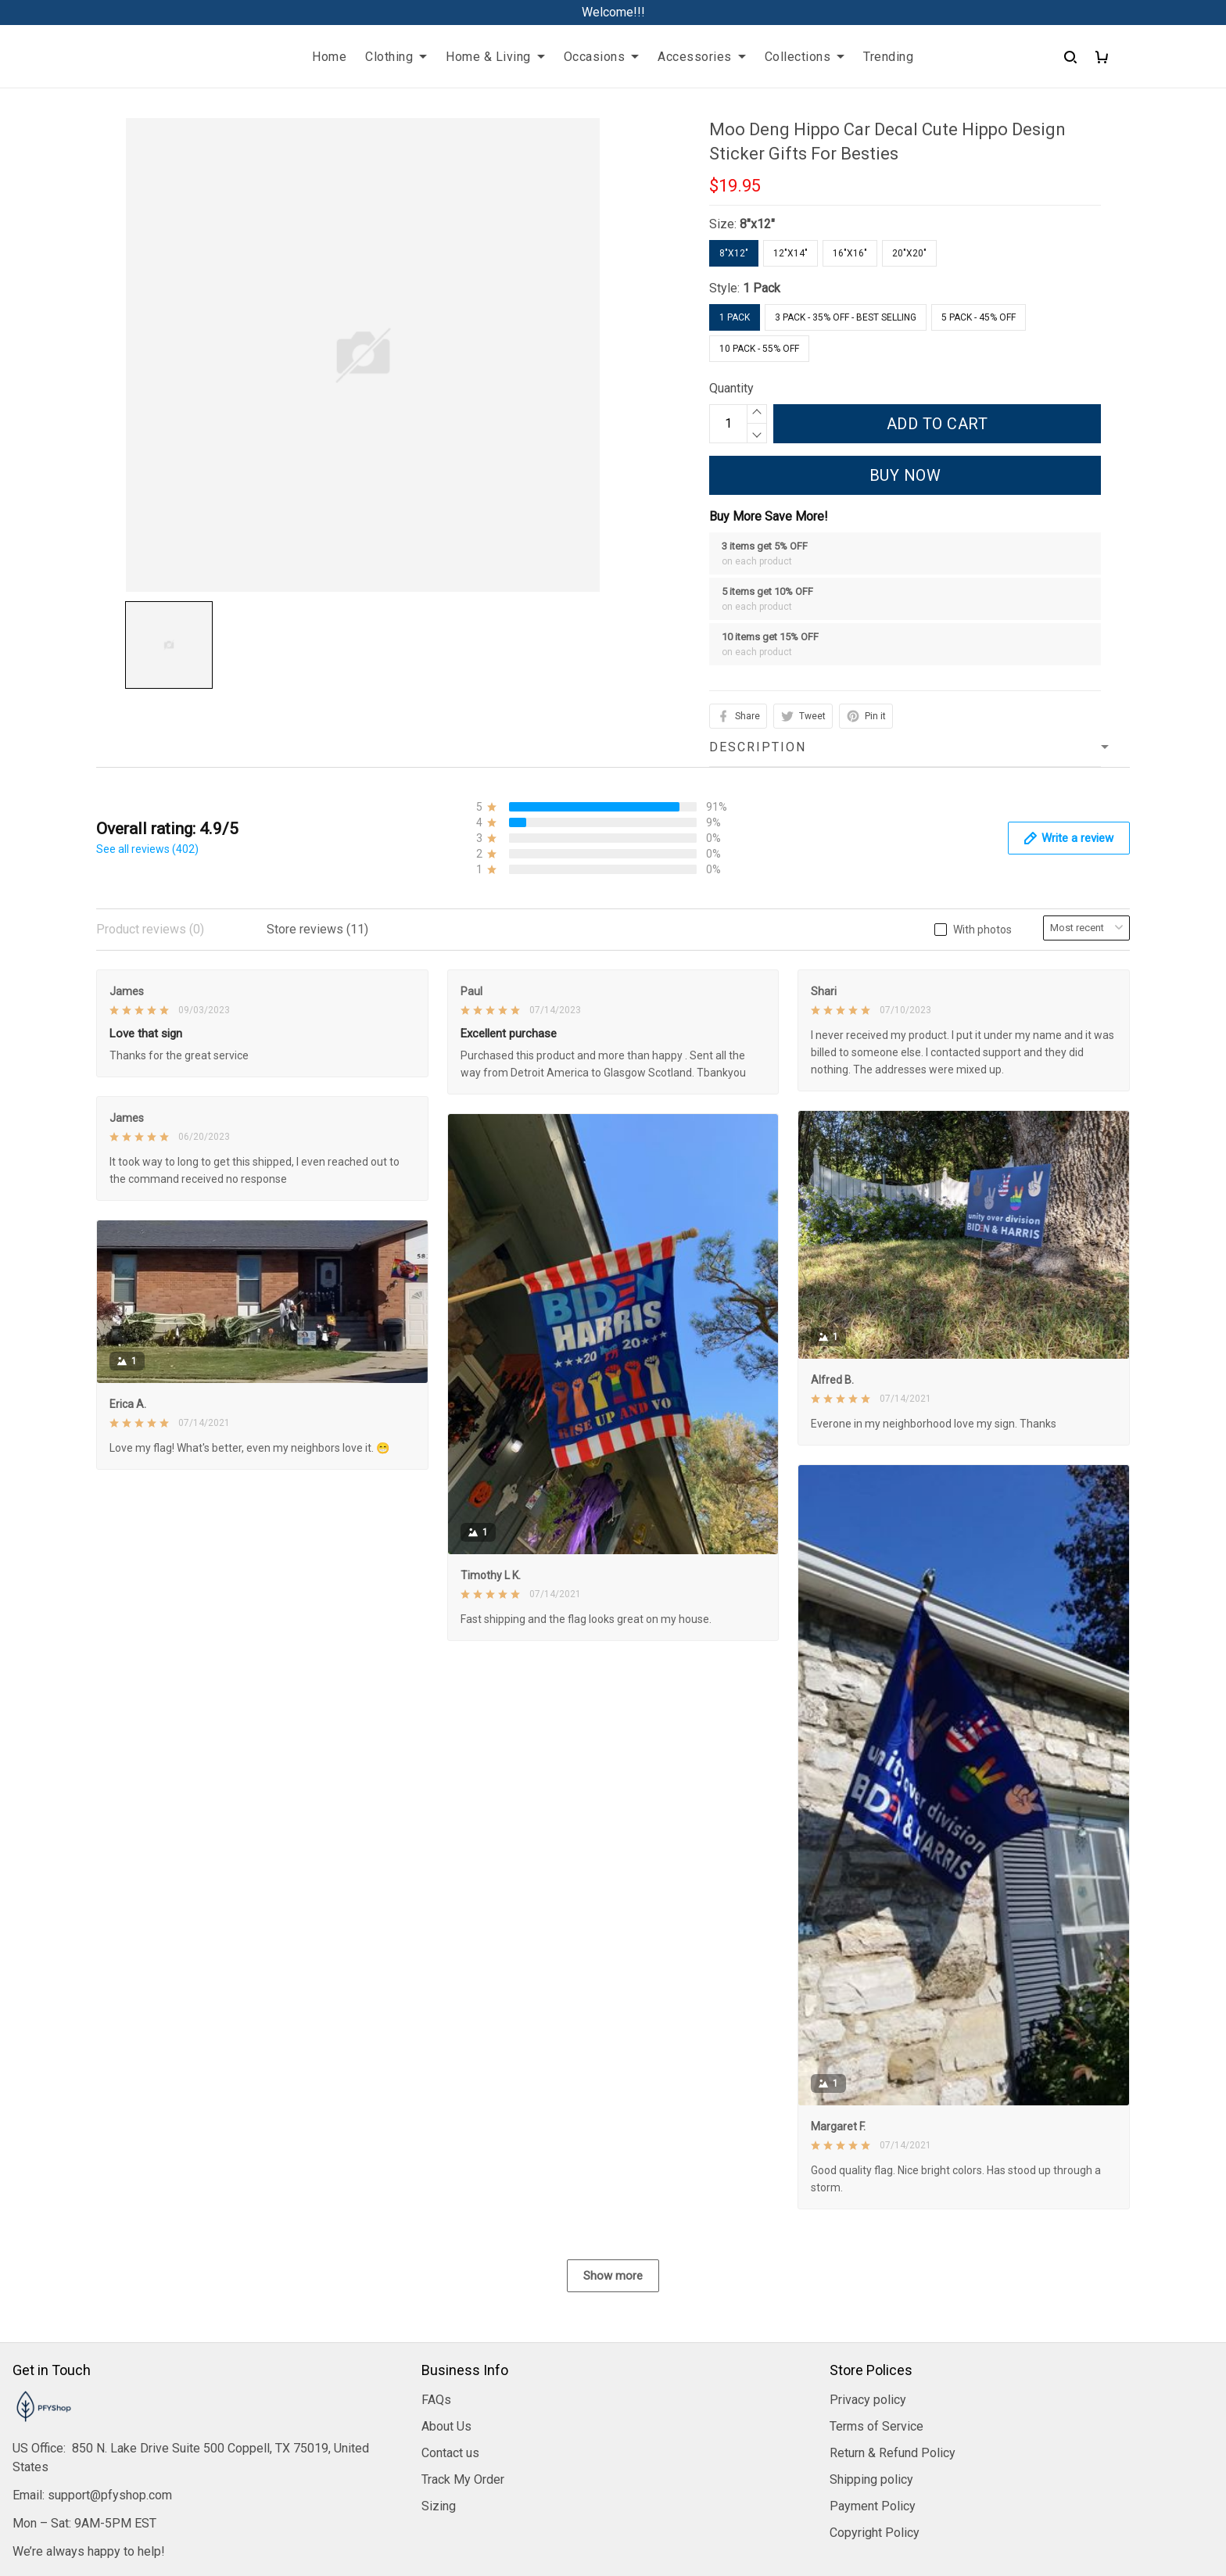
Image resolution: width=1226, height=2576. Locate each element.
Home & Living (495, 56)
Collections (805, 56)
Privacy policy (868, 2399)
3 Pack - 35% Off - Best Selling (845, 317)
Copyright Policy (875, 2532)
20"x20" (909, 253)
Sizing (438, 2506)
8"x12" (757, 224)
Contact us (450, 2452)
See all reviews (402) (147, 849)
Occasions (602, 56)
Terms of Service (876, 2426)
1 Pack (761, 288)
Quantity (731, 388)
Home (329, 56)
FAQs (436, 2399)
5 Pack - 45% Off (978, 317)
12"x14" (790, 253)
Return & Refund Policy (892, 2452)
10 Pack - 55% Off (759, 348)
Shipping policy (871, 2479)
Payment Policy (873, 2506)
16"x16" (850, 253)
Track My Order (462, 2479)
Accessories (702, 56)
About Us (446, 2426)
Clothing (396, 56)
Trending (888, 56)
